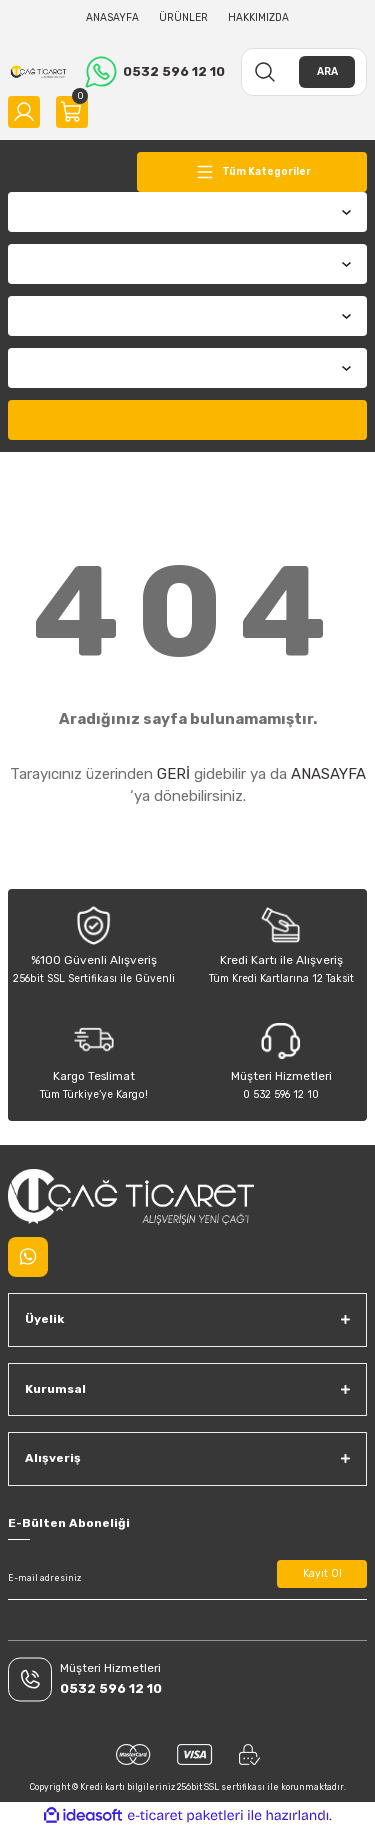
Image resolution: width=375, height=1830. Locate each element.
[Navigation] (252, 172)
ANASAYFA (328, 774)
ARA (327, 71)
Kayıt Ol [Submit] (322, 1573)
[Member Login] (24, 112)
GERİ (173, 774)
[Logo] (38, 72)
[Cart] (72, 112)
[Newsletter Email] (187, 1578)
